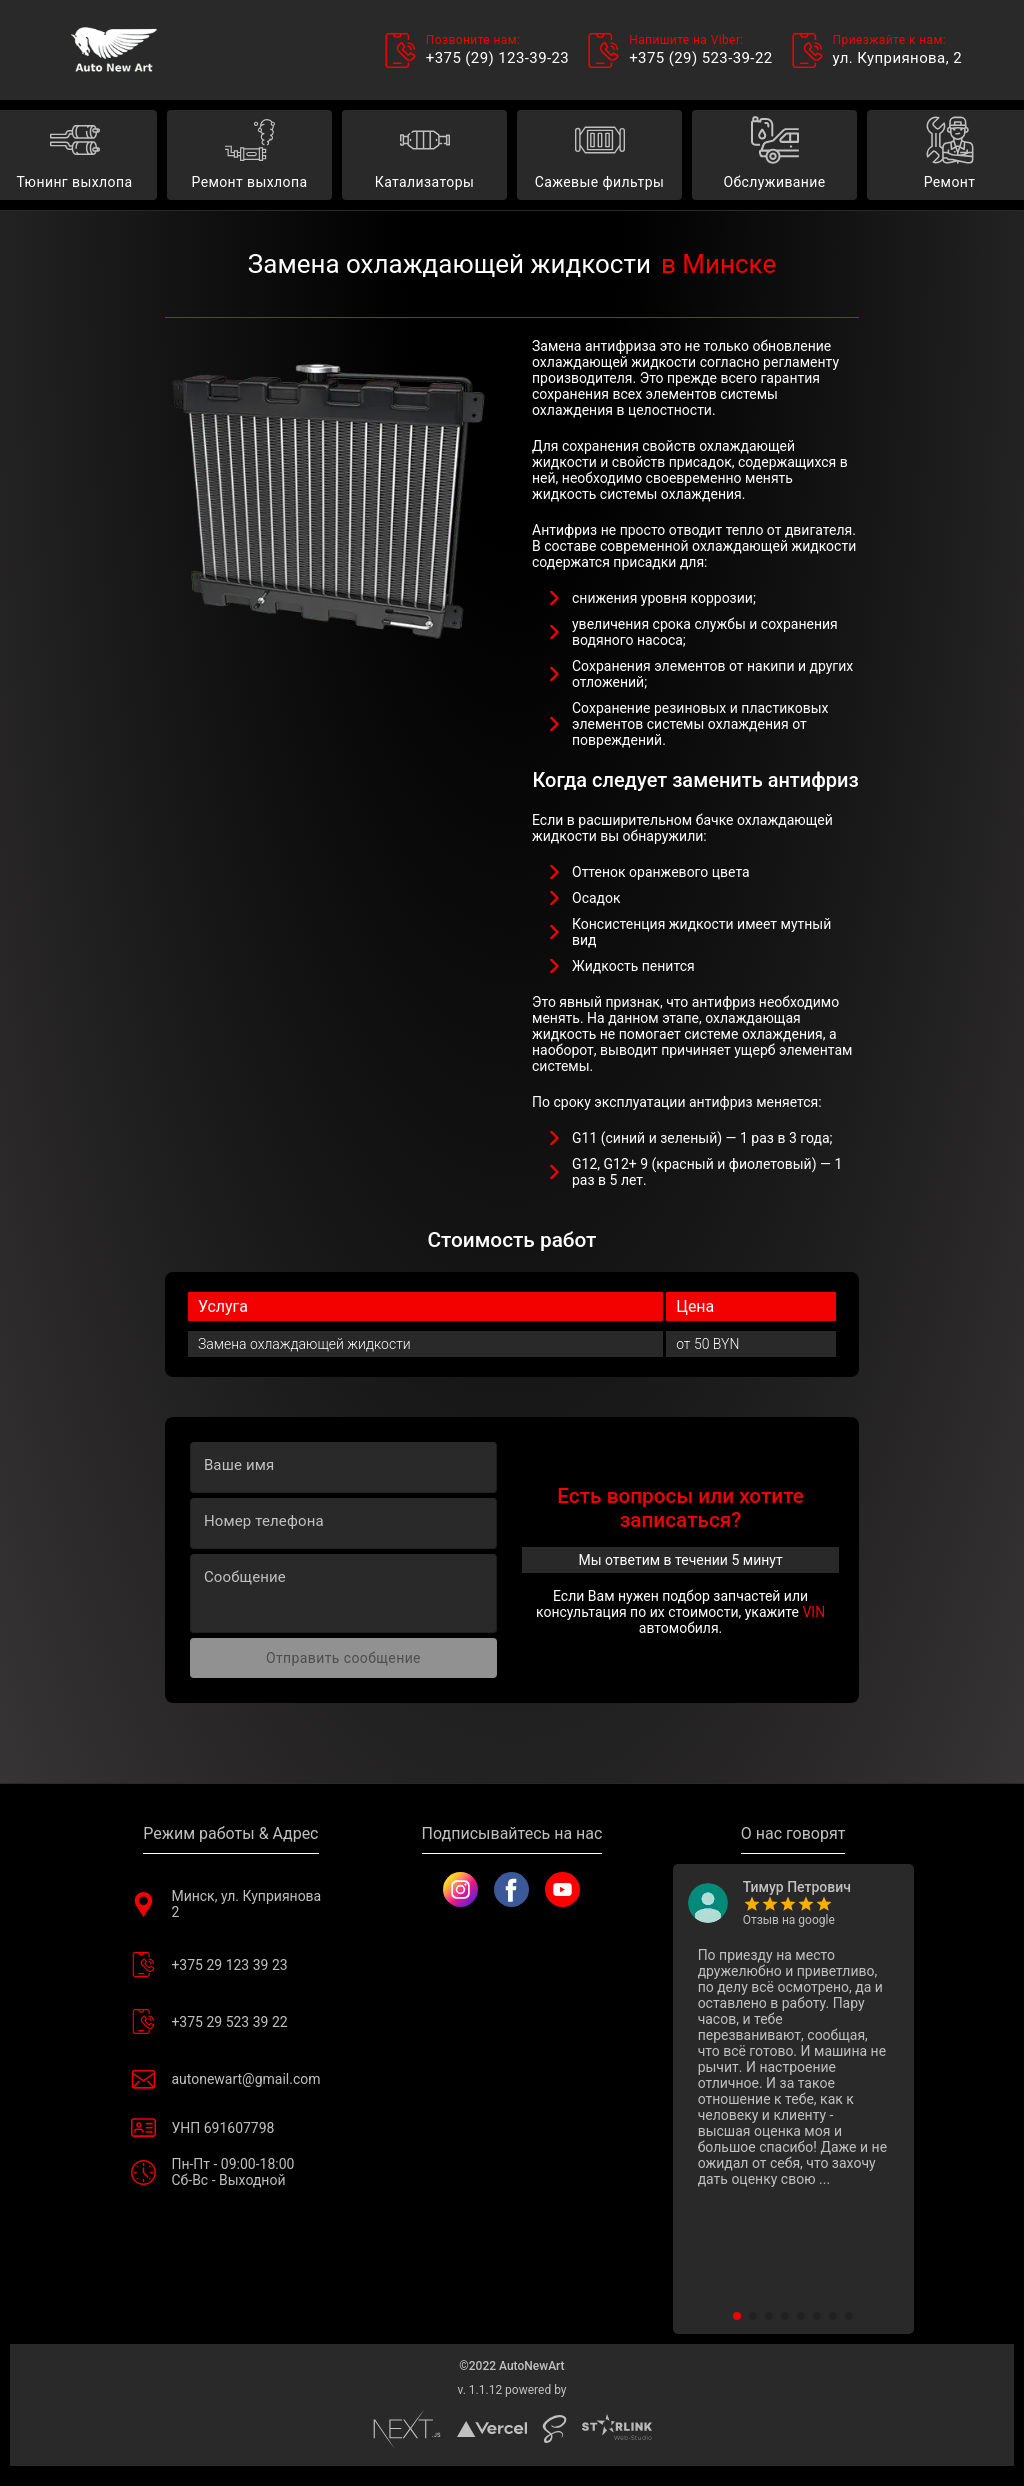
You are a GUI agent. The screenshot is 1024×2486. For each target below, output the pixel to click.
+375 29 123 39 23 (230, 1964)
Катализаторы (424, 155)
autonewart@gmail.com (230, 2078)
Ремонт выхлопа (249, 155)
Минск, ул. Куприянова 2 (230, 1904)
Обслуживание (774, 155)
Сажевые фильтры (599, 155)
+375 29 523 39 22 (230, 2021)
